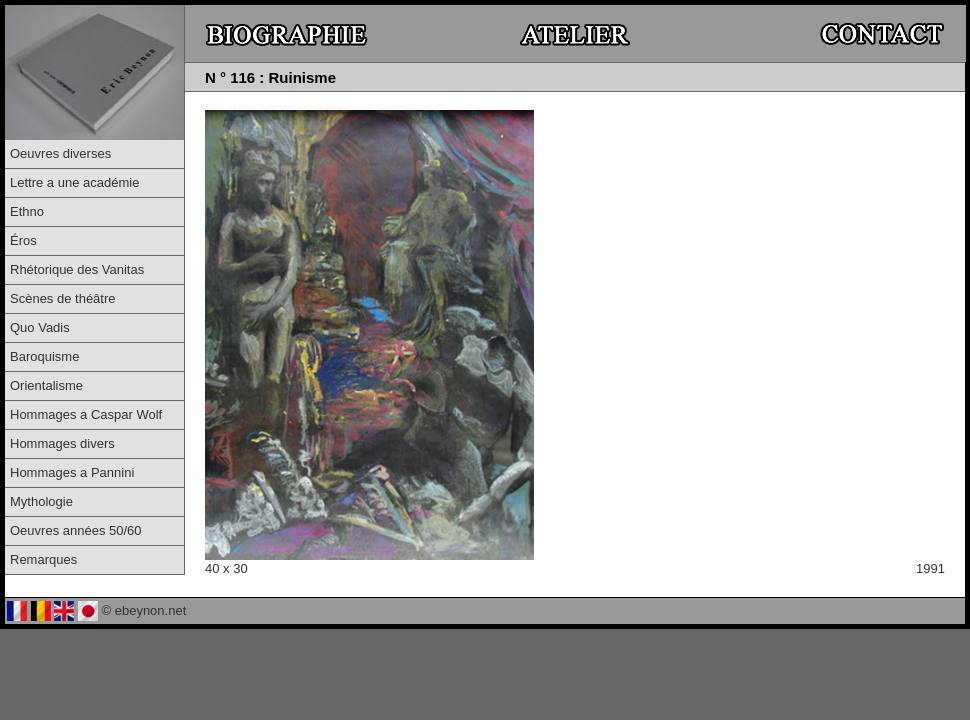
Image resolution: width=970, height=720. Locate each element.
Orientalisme (46, 385)
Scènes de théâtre (63, 298)
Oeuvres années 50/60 (76, 530)
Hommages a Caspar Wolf (86, 414)
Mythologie (41, 501)
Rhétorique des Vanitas (77, 269)
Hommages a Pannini (72, 472)
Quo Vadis (40, 327)
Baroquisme (44, 356)
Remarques (43, 559)
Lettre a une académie (74, 182)
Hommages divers (62, 443)
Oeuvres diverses (60, 153)
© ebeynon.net (144, 610)
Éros (23, 240)
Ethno (27, 211)
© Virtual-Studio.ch (303, 610)
